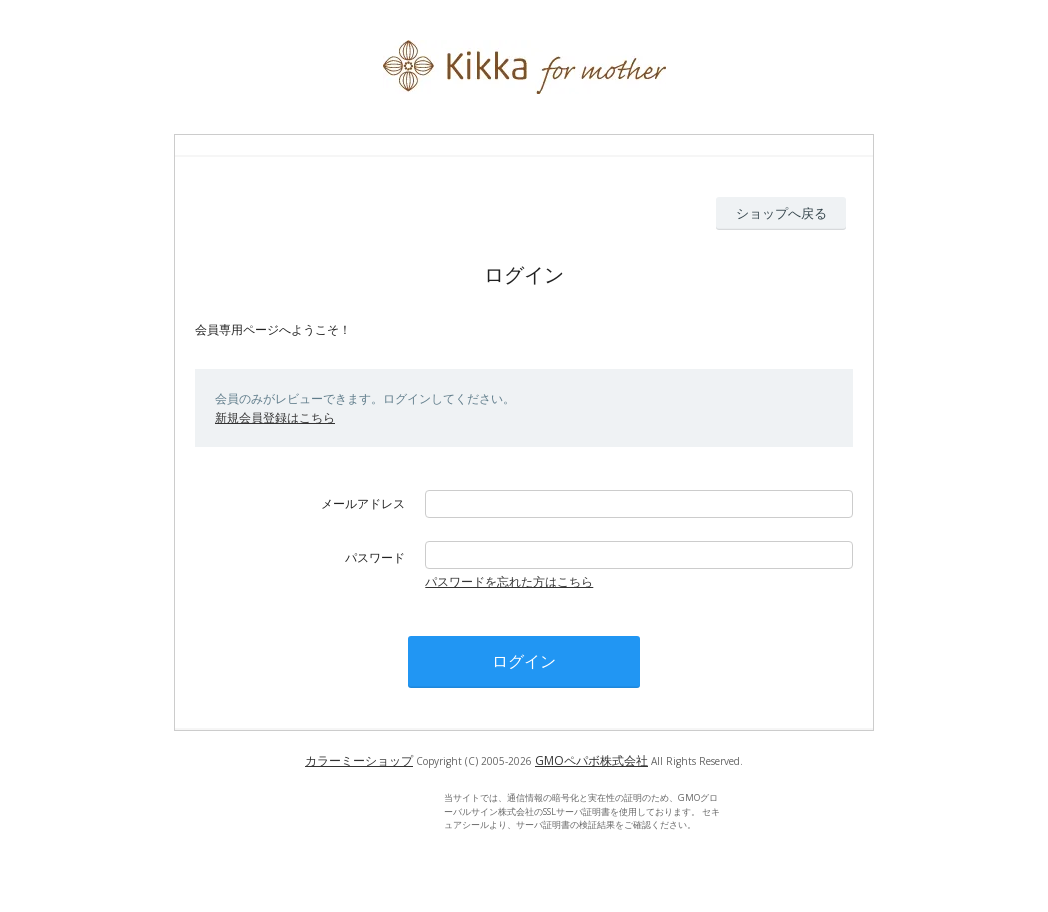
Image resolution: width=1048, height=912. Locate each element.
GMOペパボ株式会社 (591, 760)
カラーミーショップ (359, 760)
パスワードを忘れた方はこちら (509, 581)
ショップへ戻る (781, 213)
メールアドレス (363, 503)
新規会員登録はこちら (275, 417)
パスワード (375, 557)
